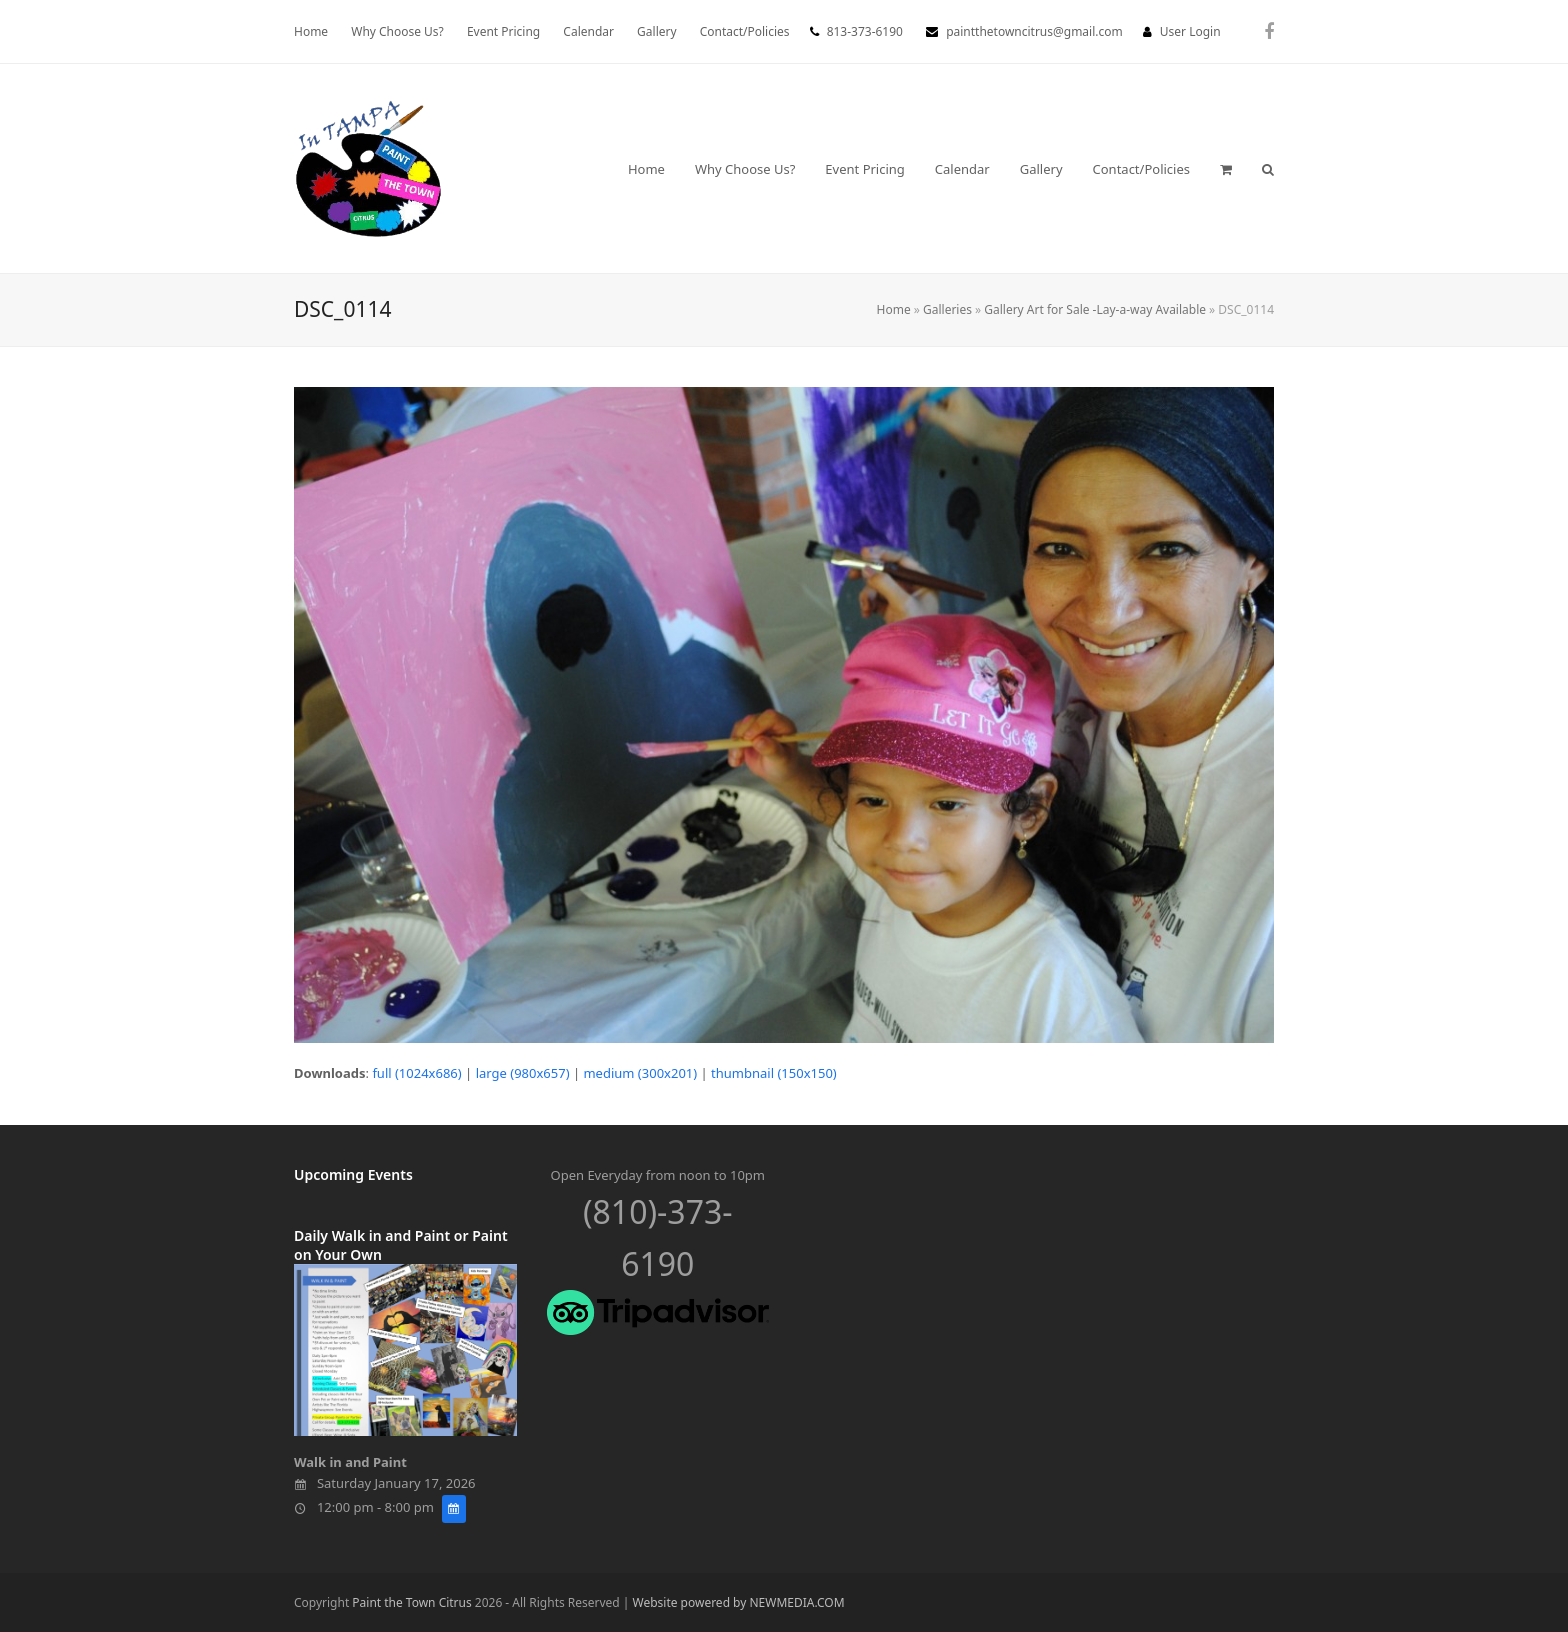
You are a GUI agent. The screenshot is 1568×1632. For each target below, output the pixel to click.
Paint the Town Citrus (411, 1602)
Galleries (947, 309)
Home (894, 309)
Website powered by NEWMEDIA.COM (739, 1602)
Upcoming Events (353, 1174)
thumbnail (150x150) (774, 1073)
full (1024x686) (416, 1073)
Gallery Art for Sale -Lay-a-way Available (1095, 309)
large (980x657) (523, 1073)
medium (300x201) (640, 1073)
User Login (1190, 31)
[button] (1226, 169)
